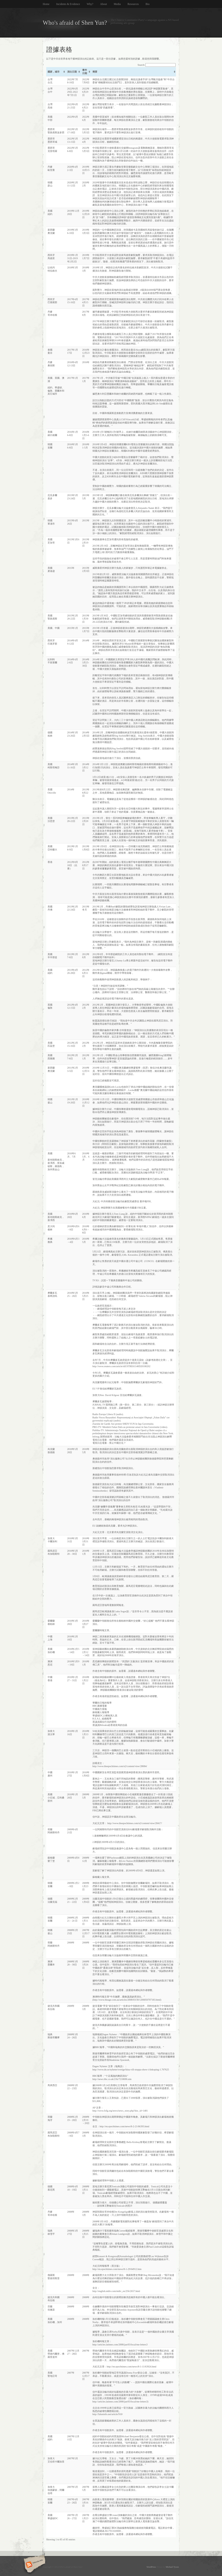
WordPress (151, 2567)
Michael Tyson (172, 2567)
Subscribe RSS (34, 2565)
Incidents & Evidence (68, 4)
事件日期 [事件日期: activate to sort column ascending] (84, 72)
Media (117, 4)
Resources (133, 4)
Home (46, 4)
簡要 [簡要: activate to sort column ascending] (94, 71)
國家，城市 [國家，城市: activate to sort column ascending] (54, 71)
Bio (147, 4)
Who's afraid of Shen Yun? (75, 22)
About (103, 4)
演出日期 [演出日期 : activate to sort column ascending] (72, 71)
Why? (90, 4)
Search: (156, 64)
